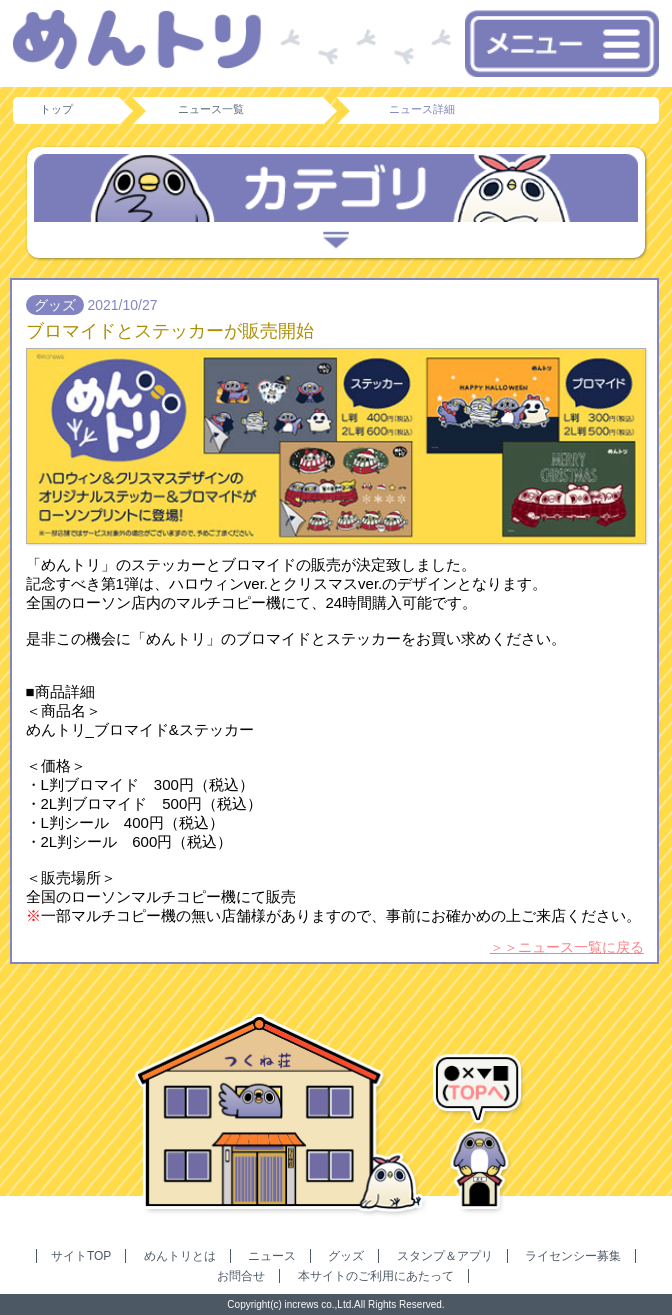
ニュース (272, 1256)
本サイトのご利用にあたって (376, 1276)
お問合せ (241, 1276)
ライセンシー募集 (573, 1256)
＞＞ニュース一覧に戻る (567, 947)
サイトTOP (81, 1256)
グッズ (346, 1256)
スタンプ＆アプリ (445, 1256)
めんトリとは (180, 1256)
